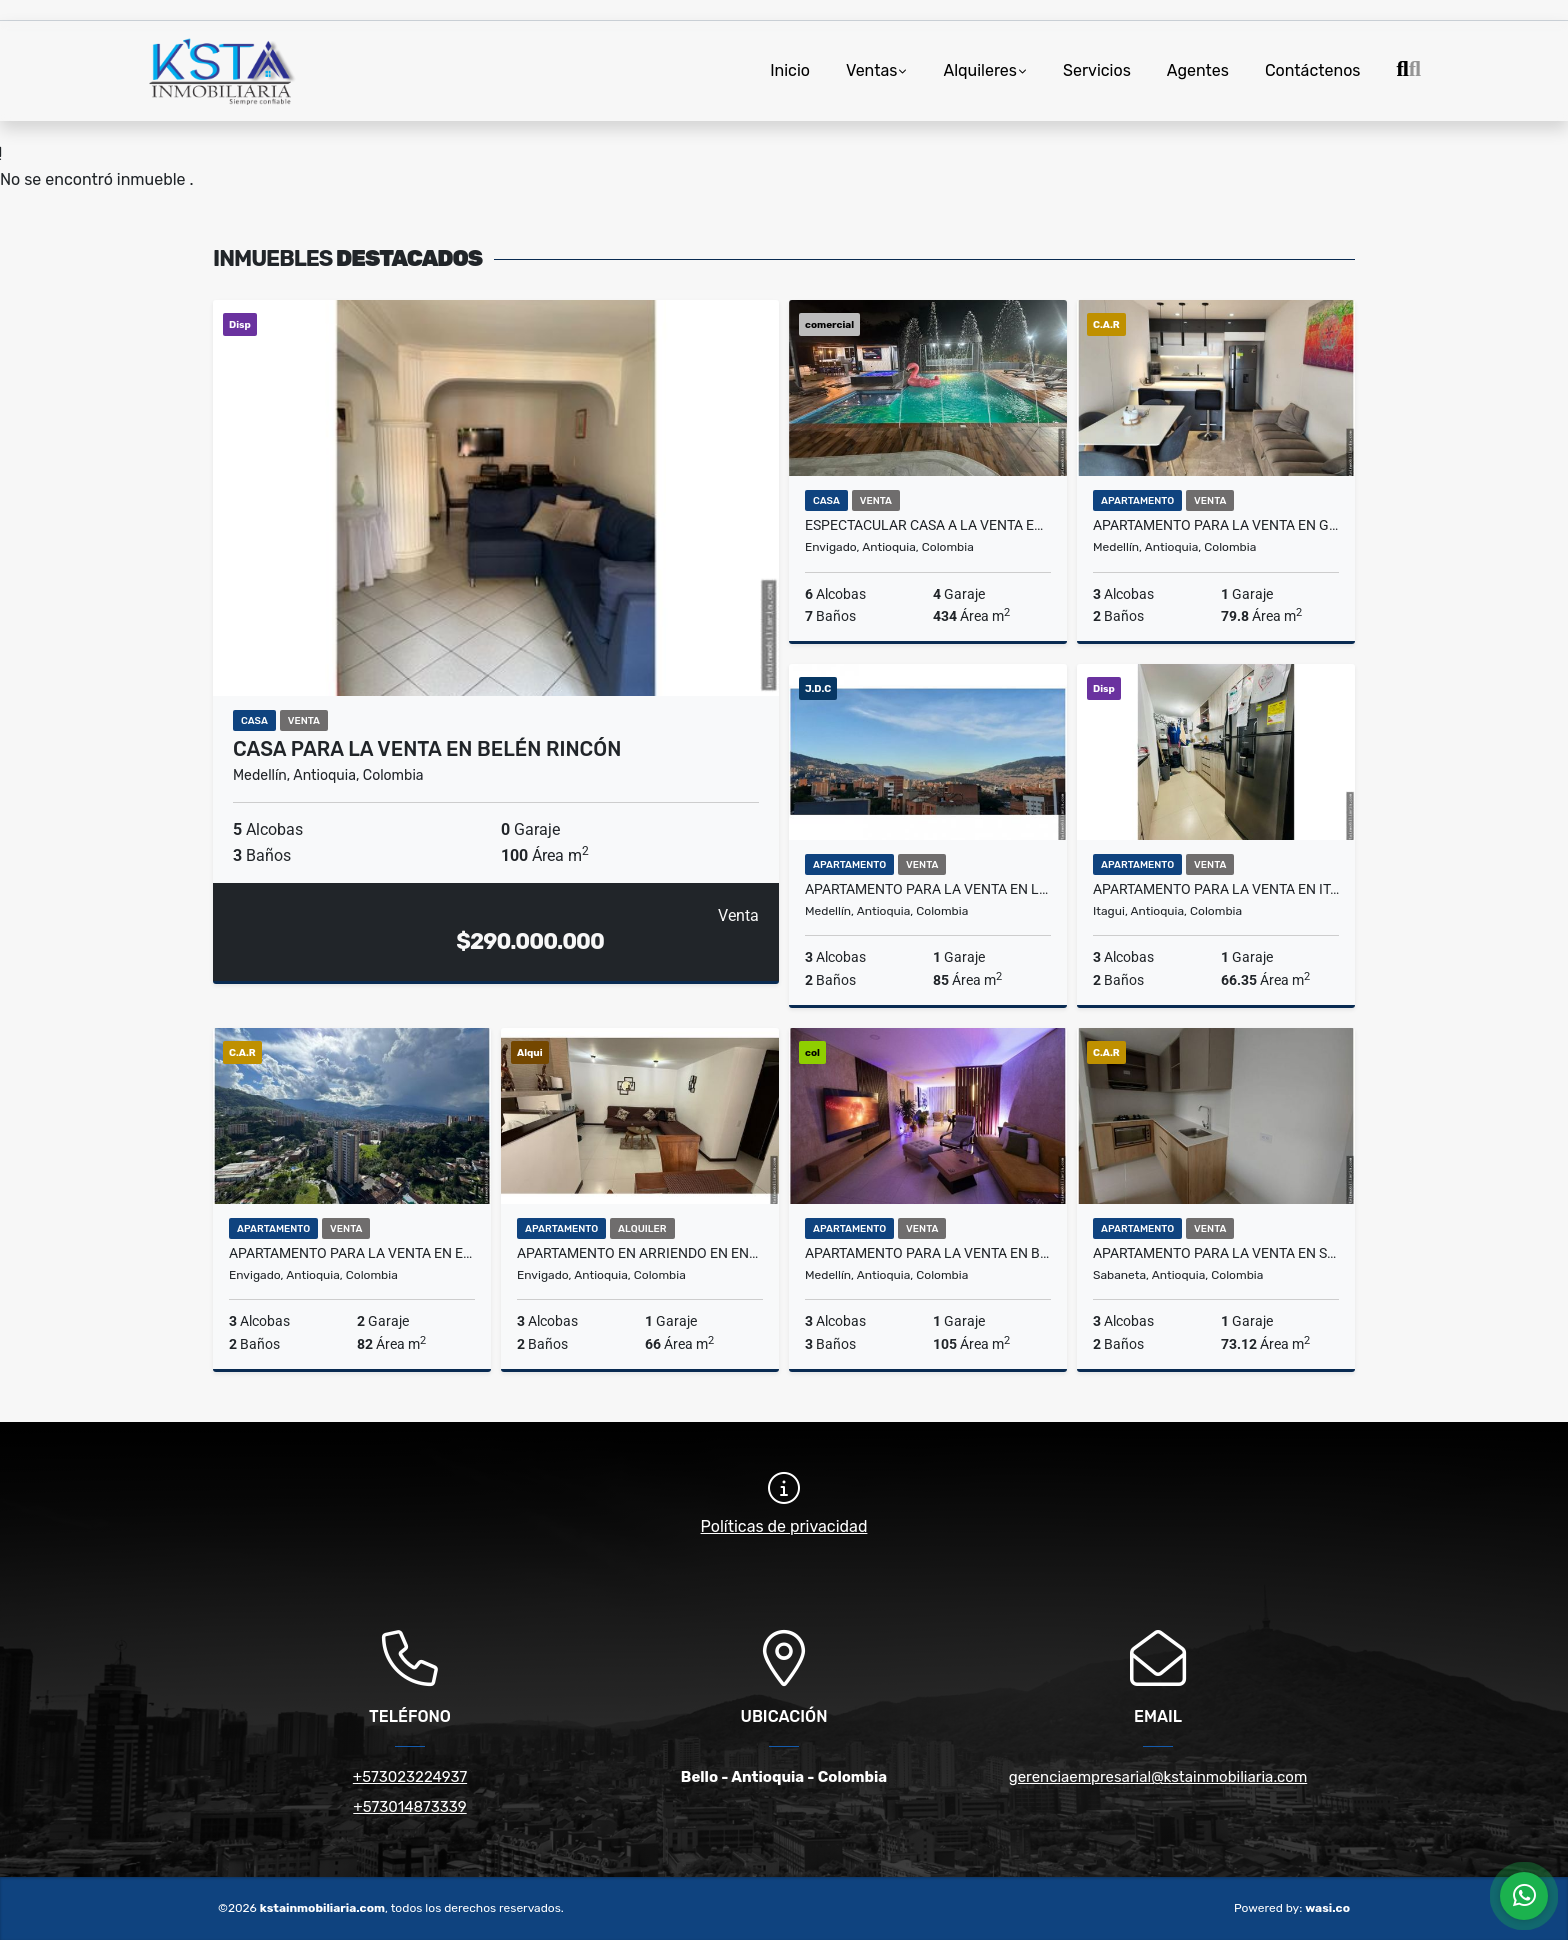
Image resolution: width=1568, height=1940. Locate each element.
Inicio (790, 70)
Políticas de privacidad (784, 1526)
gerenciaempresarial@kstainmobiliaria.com (1158, 1777)
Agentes (1198, 70)
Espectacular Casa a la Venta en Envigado (928, 525)
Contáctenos (1313, 70)
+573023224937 (410, 1777)
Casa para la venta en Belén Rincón (427, 749)
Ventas (871, 70)
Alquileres (980, 70)
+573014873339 (409, 1807)
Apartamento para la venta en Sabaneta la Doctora (1216, 1253)
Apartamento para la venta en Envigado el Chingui (352, 1253)
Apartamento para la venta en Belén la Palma (928, 1253)
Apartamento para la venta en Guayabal (1216, 525)
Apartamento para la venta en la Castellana (928, 889)
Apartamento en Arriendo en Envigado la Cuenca (640, 1253)
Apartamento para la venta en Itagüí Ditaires (1216, 889)
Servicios (1097, 70)
